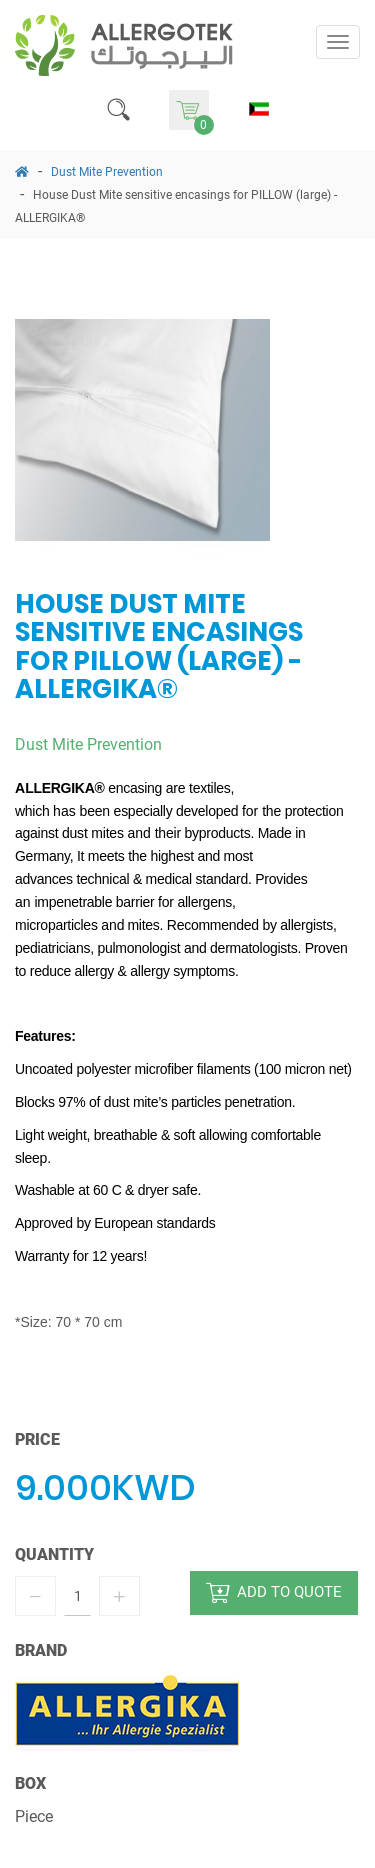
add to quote (274, 1593)
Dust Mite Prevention (107, 172)
